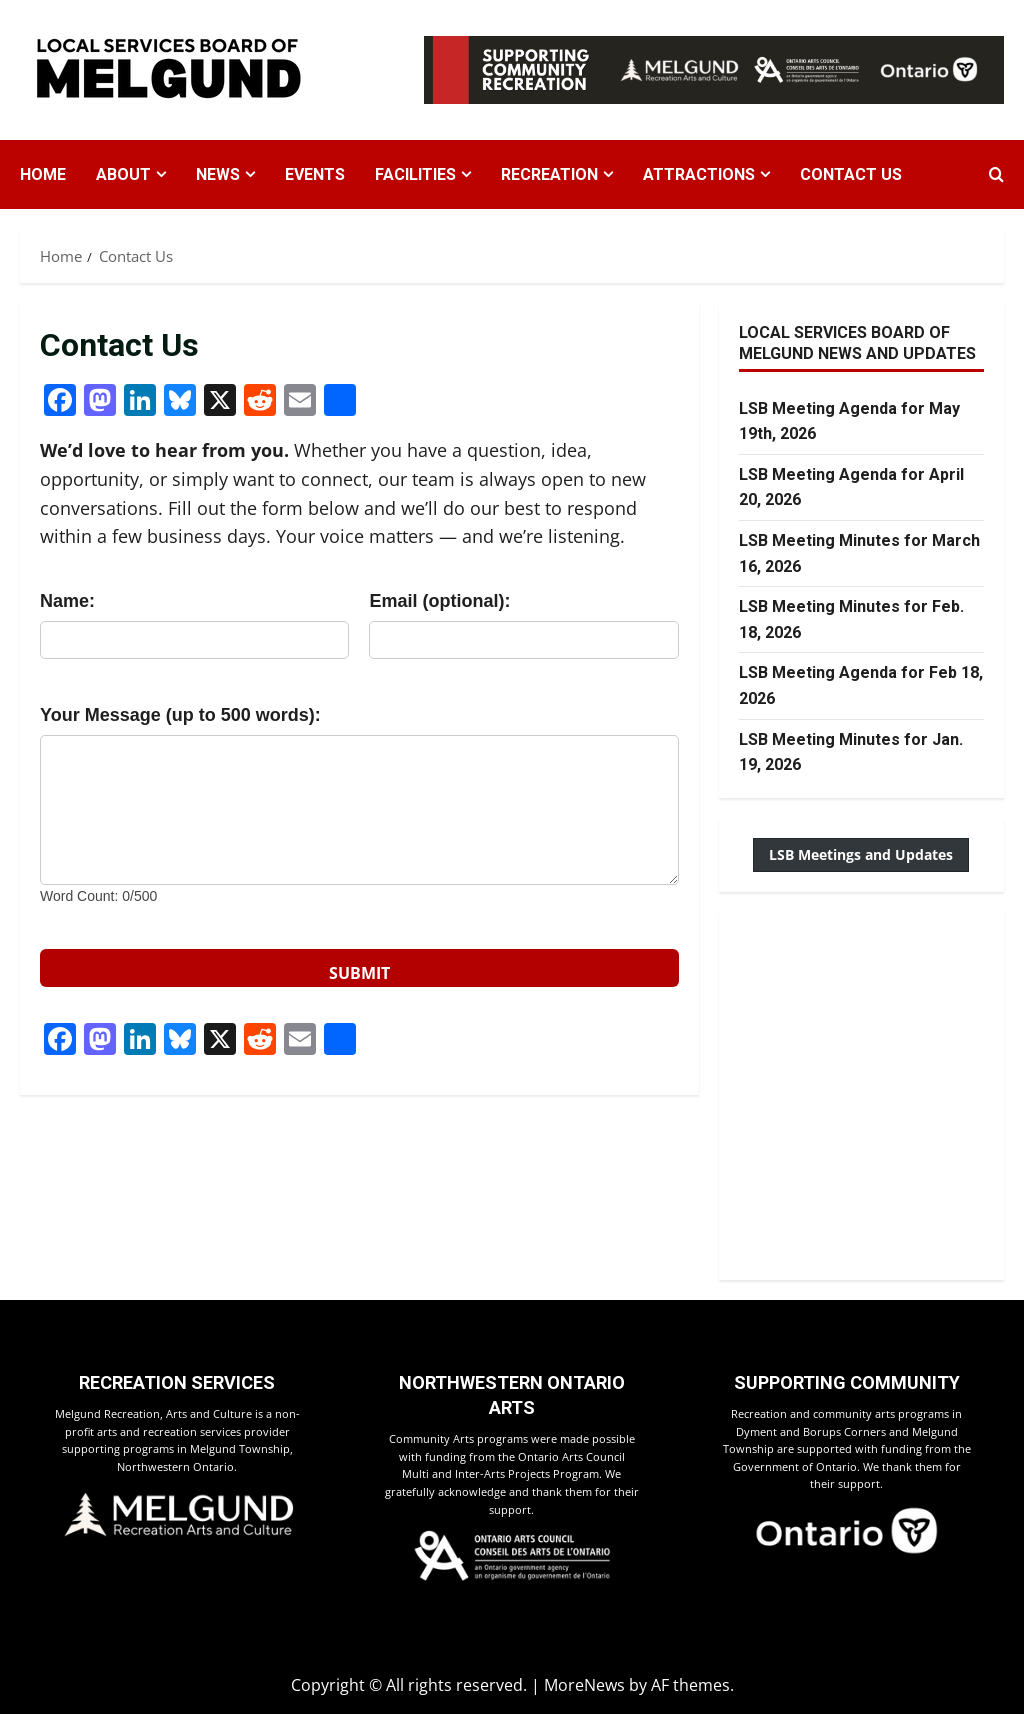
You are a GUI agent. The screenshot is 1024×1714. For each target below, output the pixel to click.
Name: (67, 601)
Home (43, 174)
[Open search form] (996, 174)
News (218, 174)
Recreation (549, 174)
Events (315, 174)
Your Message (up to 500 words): (180, 715)
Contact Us (851, 174)
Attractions (699, 174)
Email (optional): (439, 601)
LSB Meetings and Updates (861, 854)
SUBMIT (359, 973)
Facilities (415, 174)
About (123, 174)
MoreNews (584, 1685)
